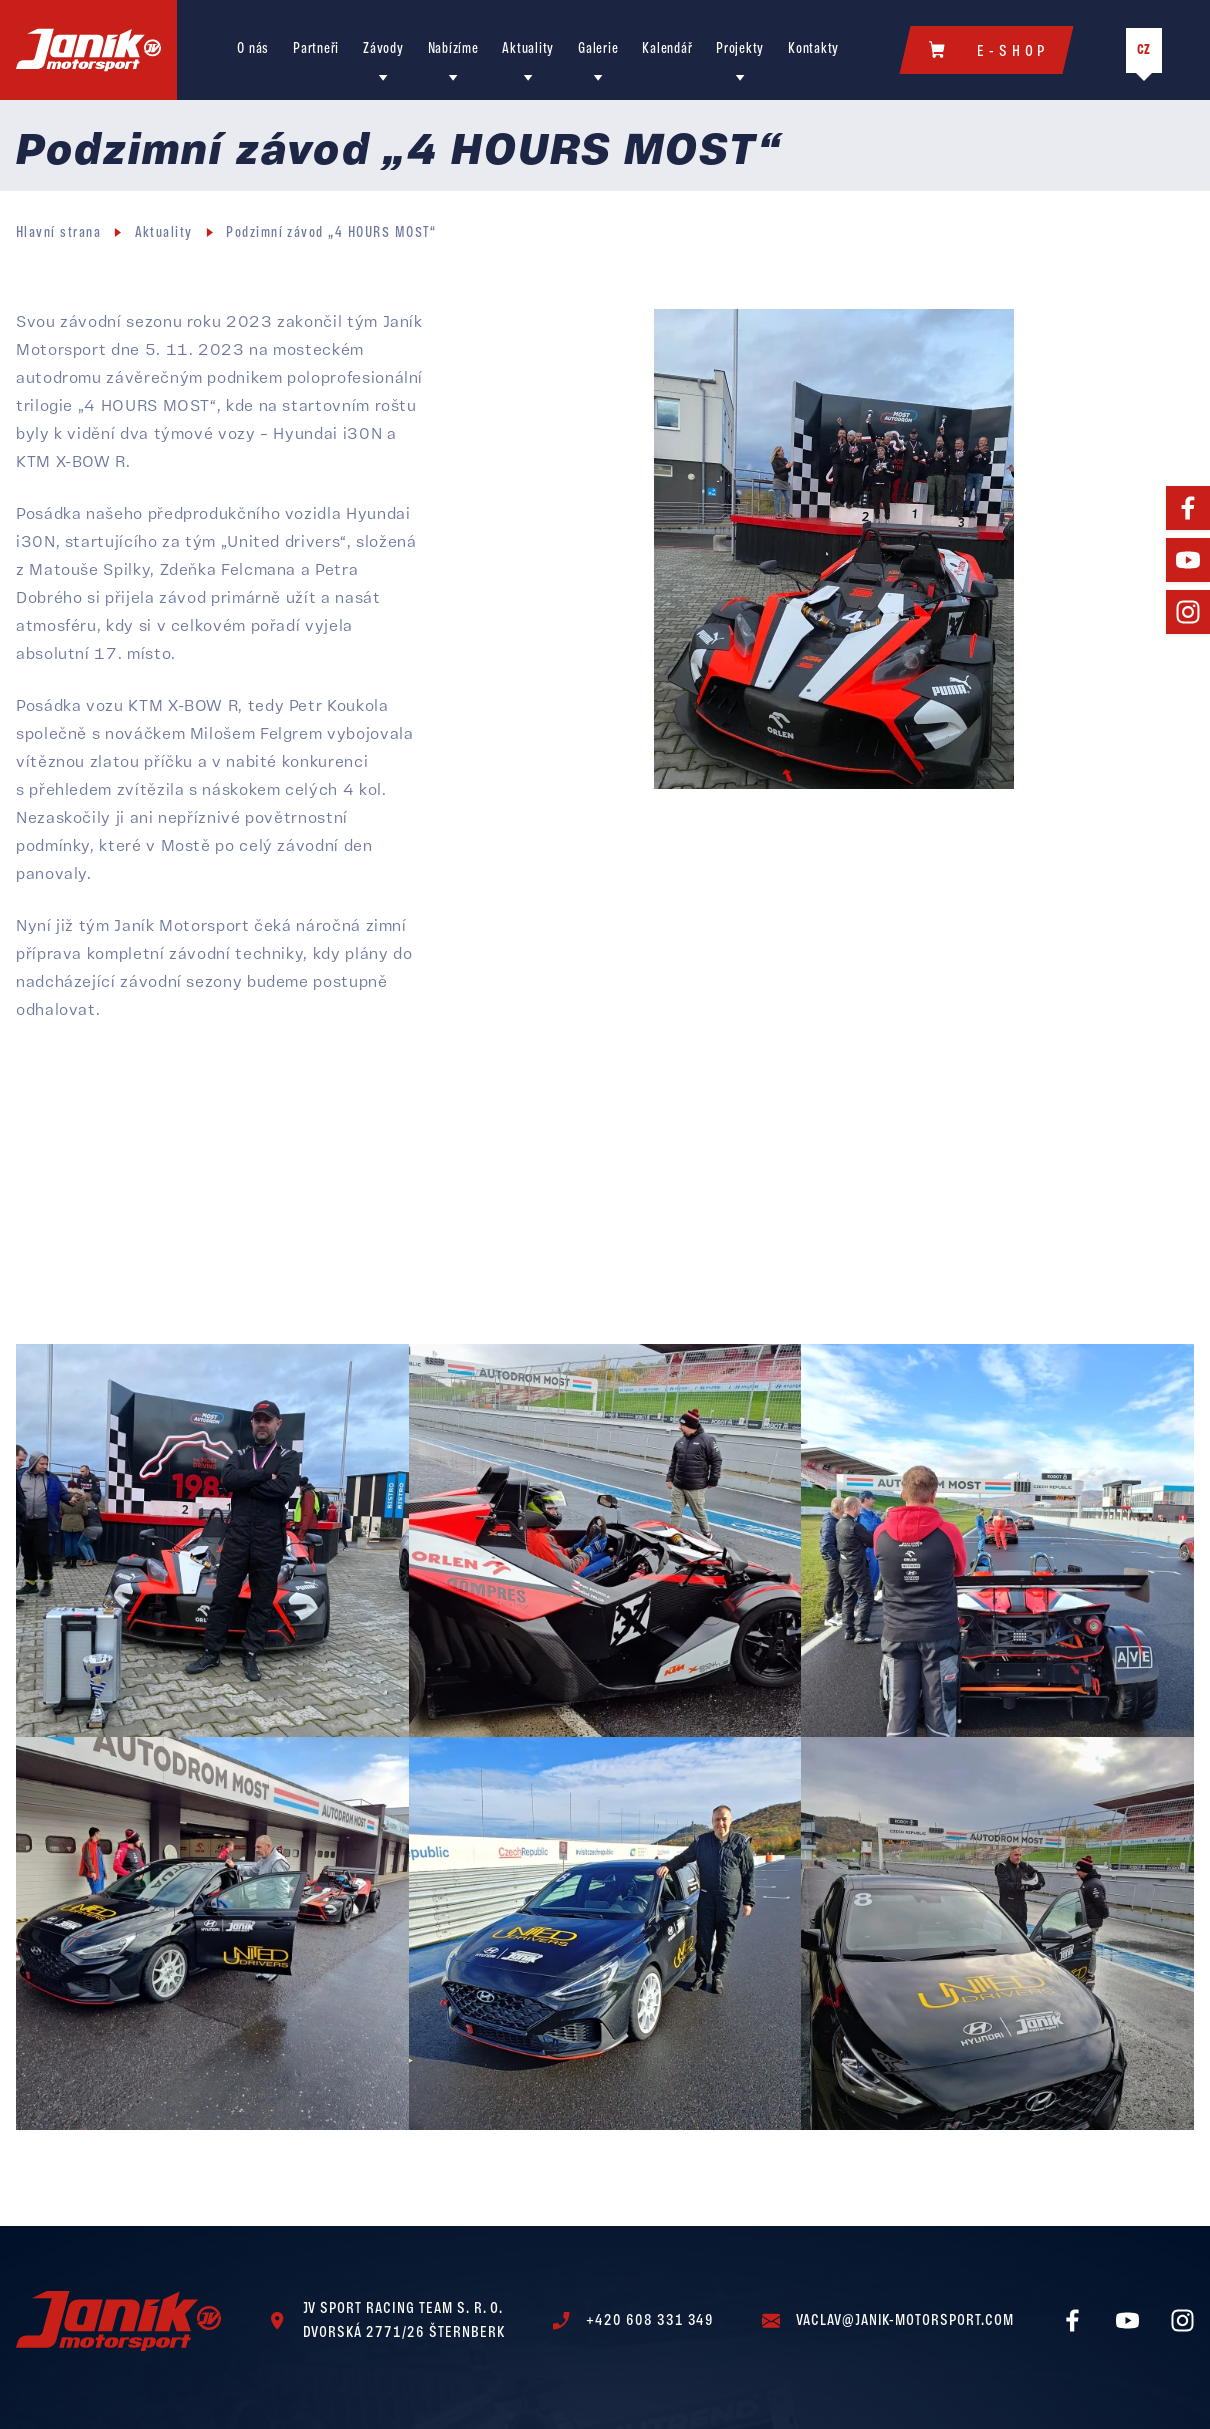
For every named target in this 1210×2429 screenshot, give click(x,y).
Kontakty (813, 49)
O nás (253, 49)
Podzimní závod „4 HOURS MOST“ (331, 233)
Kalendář (667, 49)
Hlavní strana (58, 233)
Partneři (316, 49)
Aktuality (528, 49)
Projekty (740, 49)
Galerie (598, 49)
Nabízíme (453, 49)
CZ (1144, 50)
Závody (383, 49)
